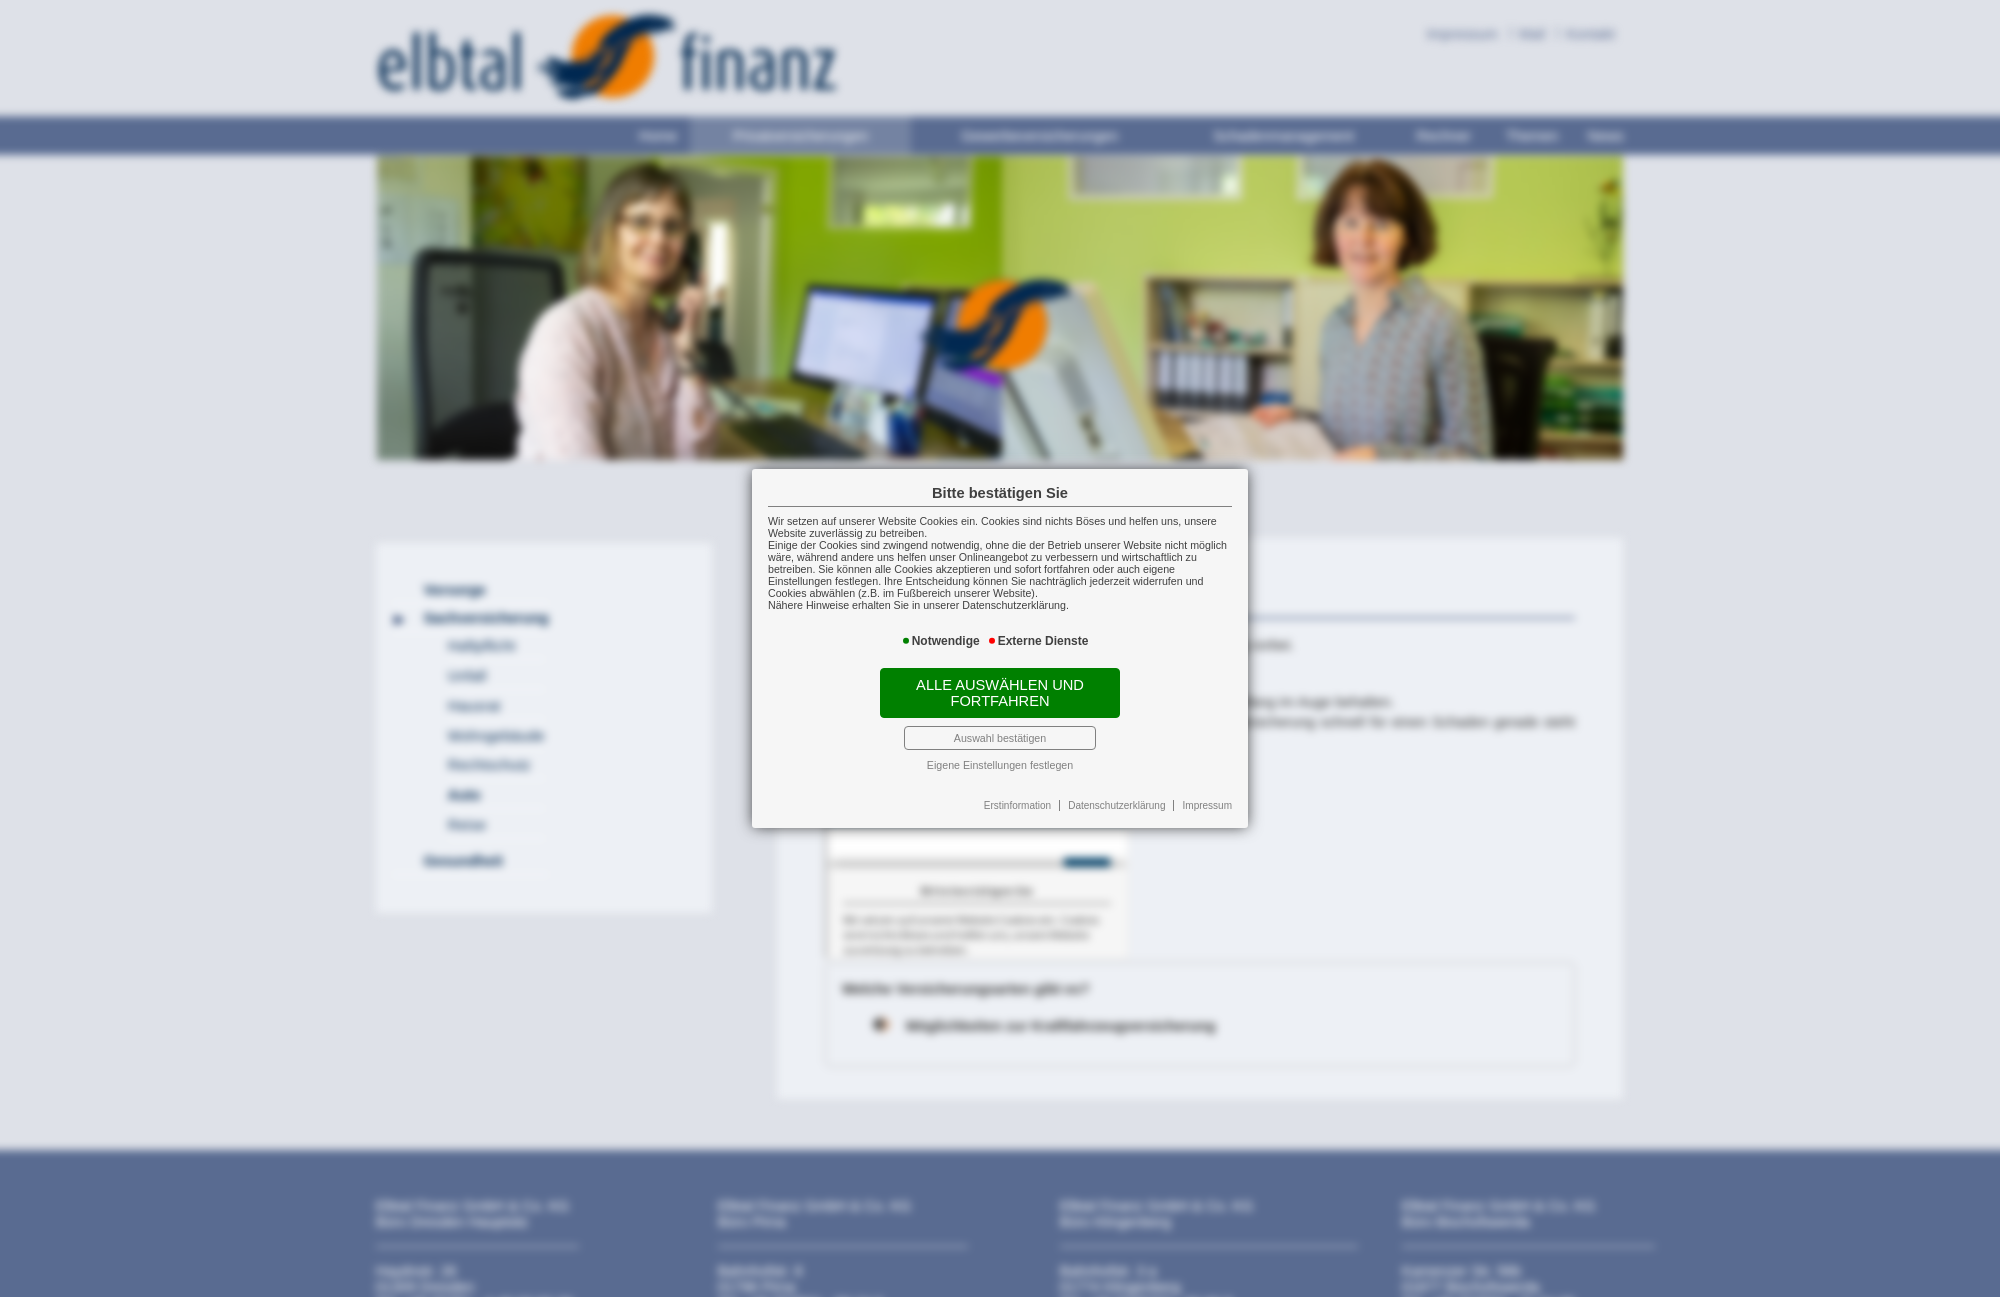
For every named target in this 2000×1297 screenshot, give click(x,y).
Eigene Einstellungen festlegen (1000, 765)
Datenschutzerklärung (1116, 805)
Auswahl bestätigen (1000, 738)
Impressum (1207, 805)
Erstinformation (1017, 805)
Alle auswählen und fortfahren (1000, 693)
